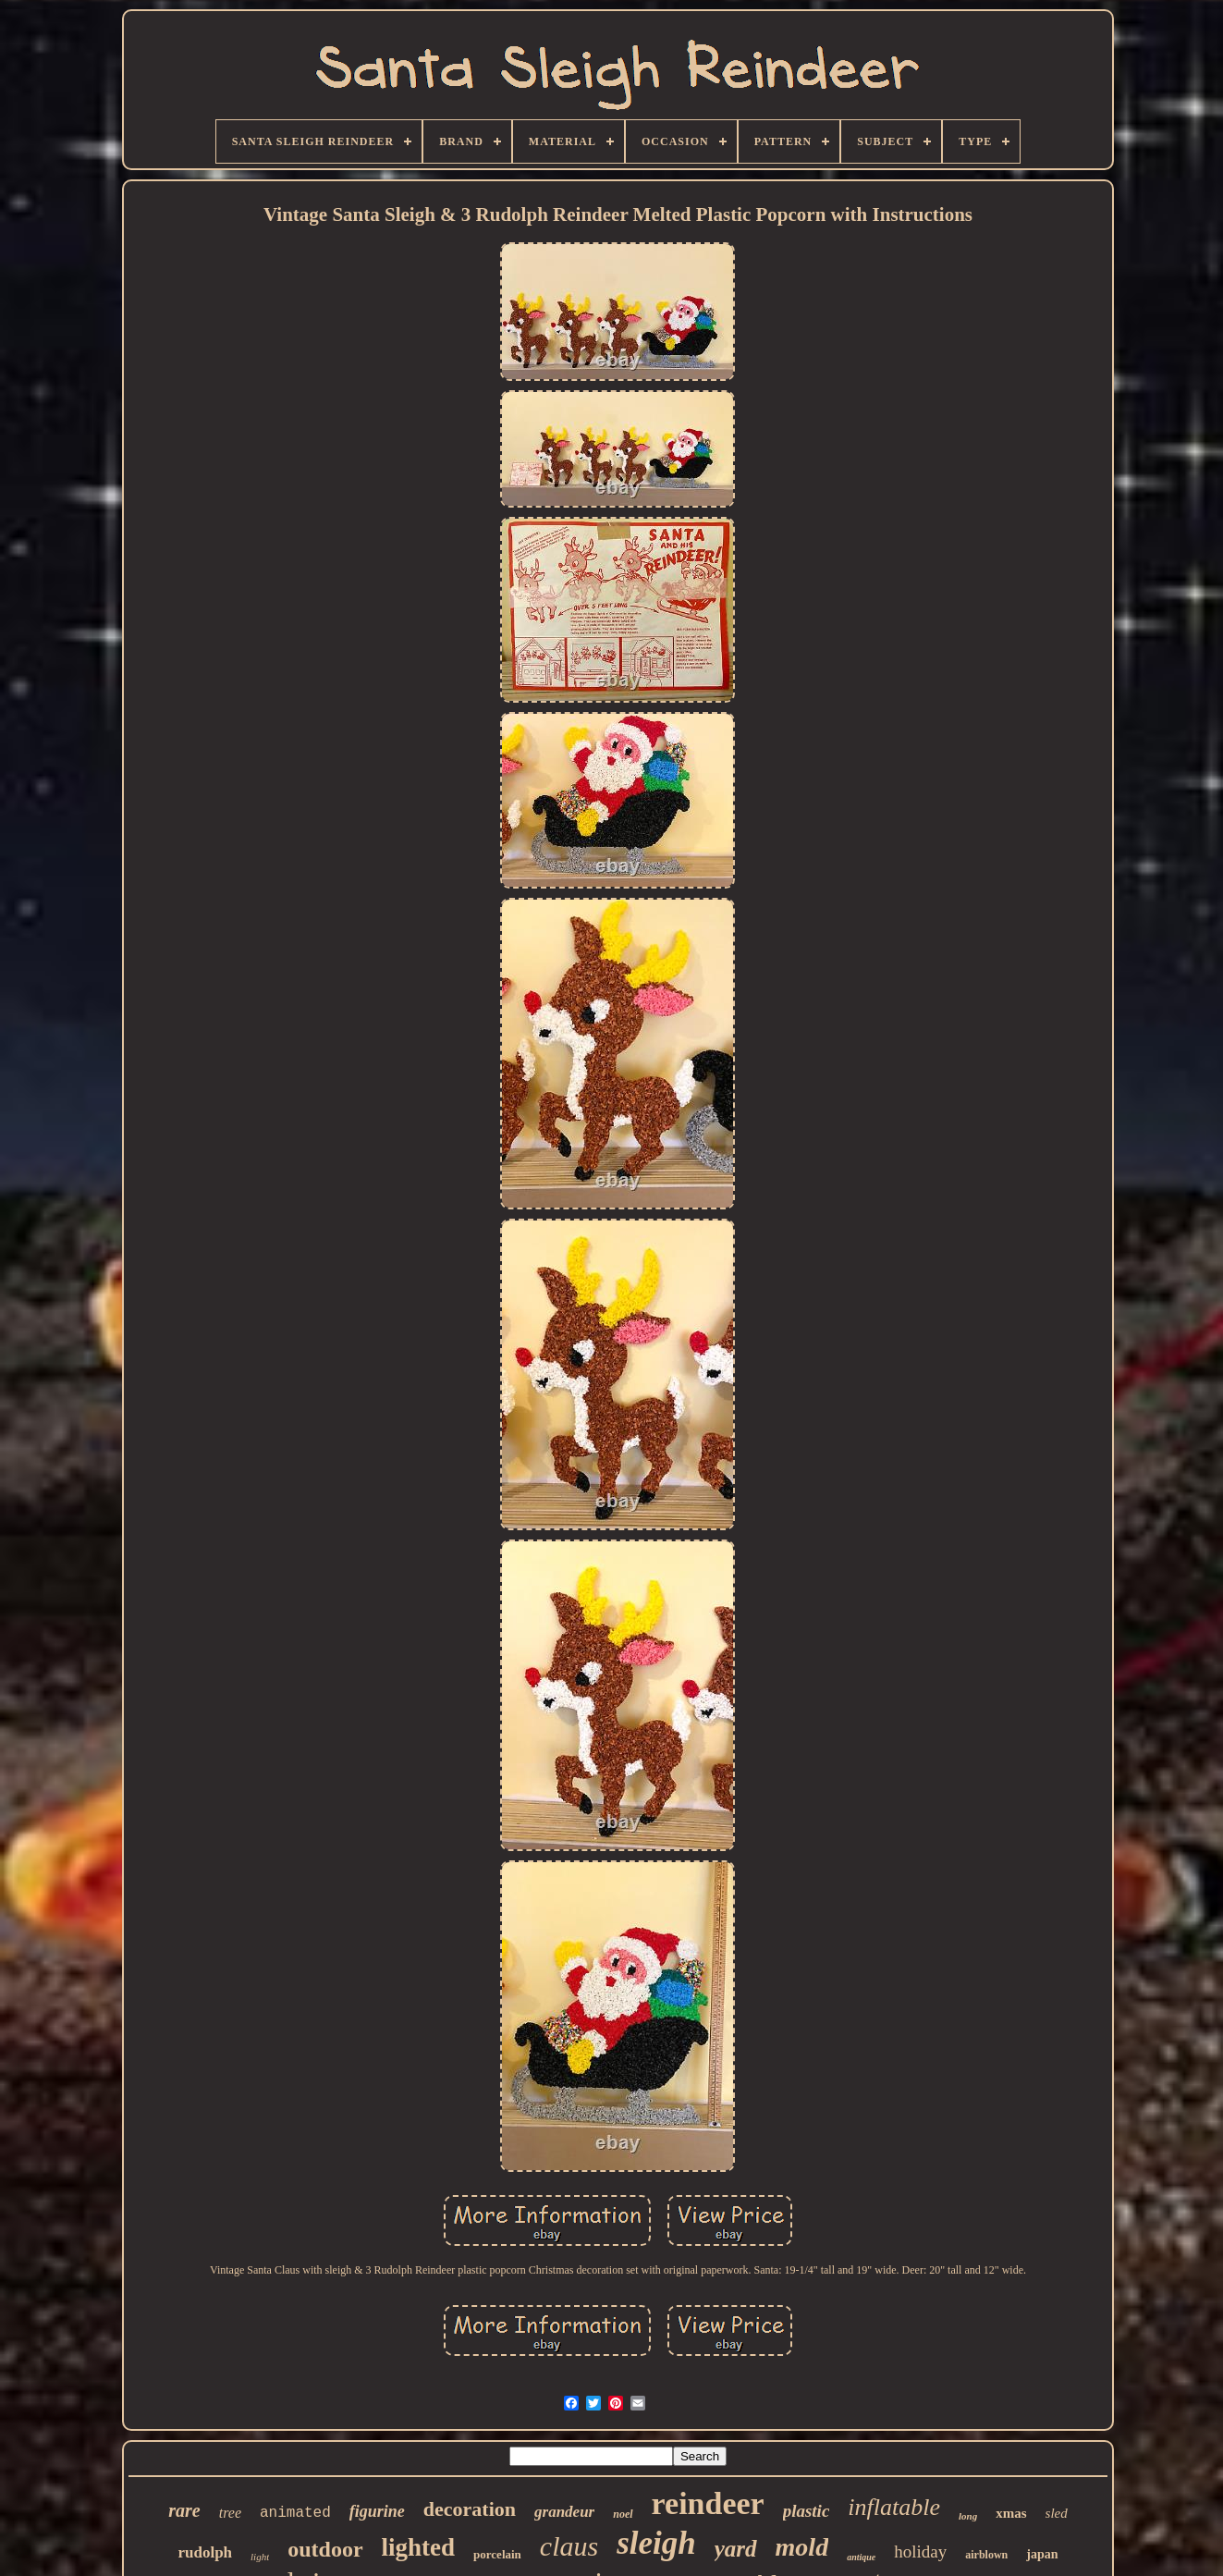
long (968, 2515)
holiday (920, 2551)
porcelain (497, 2554)
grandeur (564, 2512)
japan (1042, 2554)
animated (295, 2513)
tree (230, 2513)
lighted (419, 2547)
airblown (986, 2554)
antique (861, 2557)
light (260, 2556)
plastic (806, 2511)
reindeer (708, 2503)
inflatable (894, 2507)
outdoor (324, 2549)
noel (622, 2514)
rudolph (204, 2552)
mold (802, 2547)
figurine (377, 2511)
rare (184, 2510)
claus (569, 2546)
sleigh (656, 2543)
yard (736, 2548)
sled (1057, 2513)
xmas (1011, 2513)
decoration (469, 2509)
